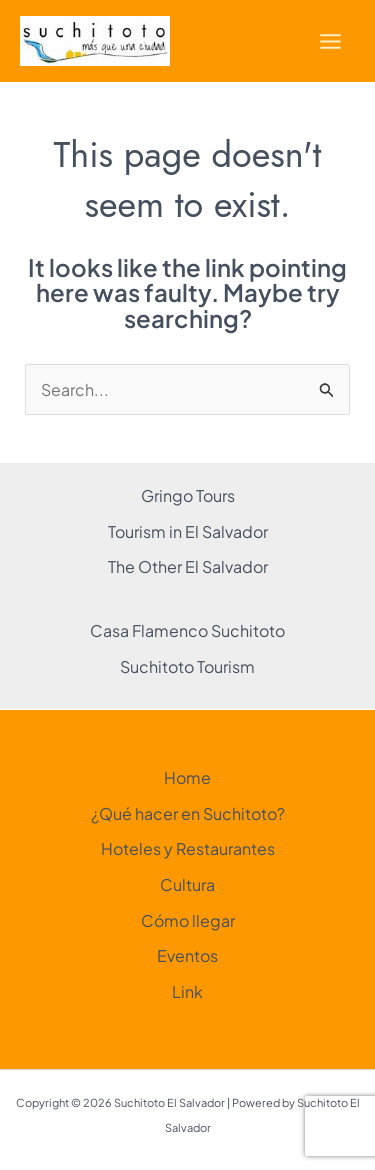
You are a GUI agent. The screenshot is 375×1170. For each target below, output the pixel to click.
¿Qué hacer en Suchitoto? (188, 813)
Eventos (187, 955)
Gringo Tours (188, 495)
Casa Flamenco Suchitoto (187, 630)
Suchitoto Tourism (187, 666)
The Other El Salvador (188, 566)
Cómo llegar (188, 920)
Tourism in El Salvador (188, 531)
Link (187, 991)
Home (187, 777)
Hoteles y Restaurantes (188, 848)
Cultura (187, 884)
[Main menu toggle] (330, 41)
